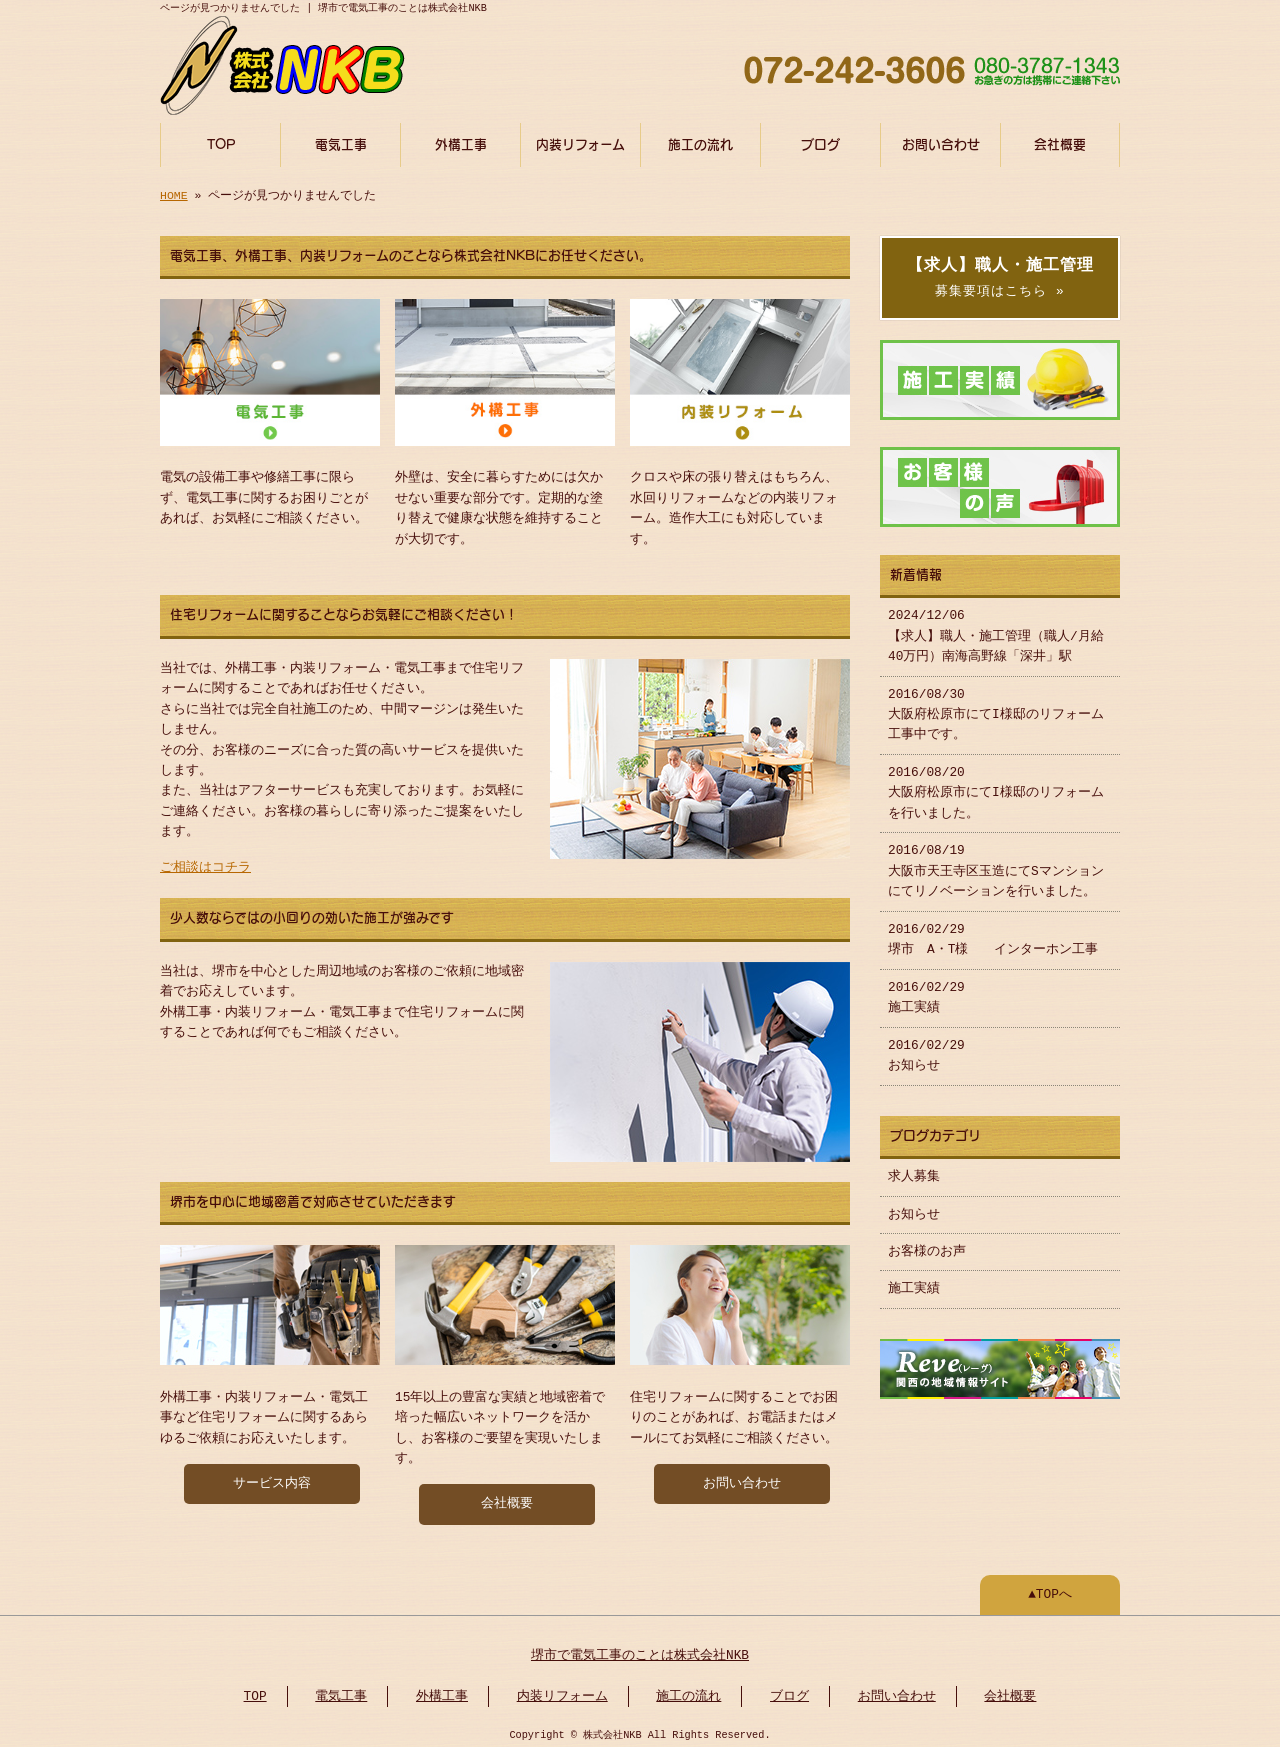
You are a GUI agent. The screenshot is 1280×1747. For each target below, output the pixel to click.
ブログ (820, 142)
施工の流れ (700, 142)
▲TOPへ (1050, 1589)
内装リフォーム (580, 142)
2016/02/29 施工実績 (926, 992)
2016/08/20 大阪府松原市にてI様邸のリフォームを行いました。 (996, 787)
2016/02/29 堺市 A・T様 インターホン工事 (993, 934)
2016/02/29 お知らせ (926, 1050)
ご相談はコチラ (205, 864)
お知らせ (914, 1209)
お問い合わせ (941, 142)
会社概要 (1060, 142)
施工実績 (914, 1283)
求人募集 (914, 1171)
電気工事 (341, 142)
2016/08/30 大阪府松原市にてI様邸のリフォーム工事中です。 (996, 709)
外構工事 (461, 142)
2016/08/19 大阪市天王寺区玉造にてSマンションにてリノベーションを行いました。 (996, 865)
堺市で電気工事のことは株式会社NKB (640, 1650)
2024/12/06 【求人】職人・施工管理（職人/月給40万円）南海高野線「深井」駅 (996, 630)
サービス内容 (272, 1478)
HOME (174, 193)
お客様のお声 (927, 1246)
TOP (221, 142)
